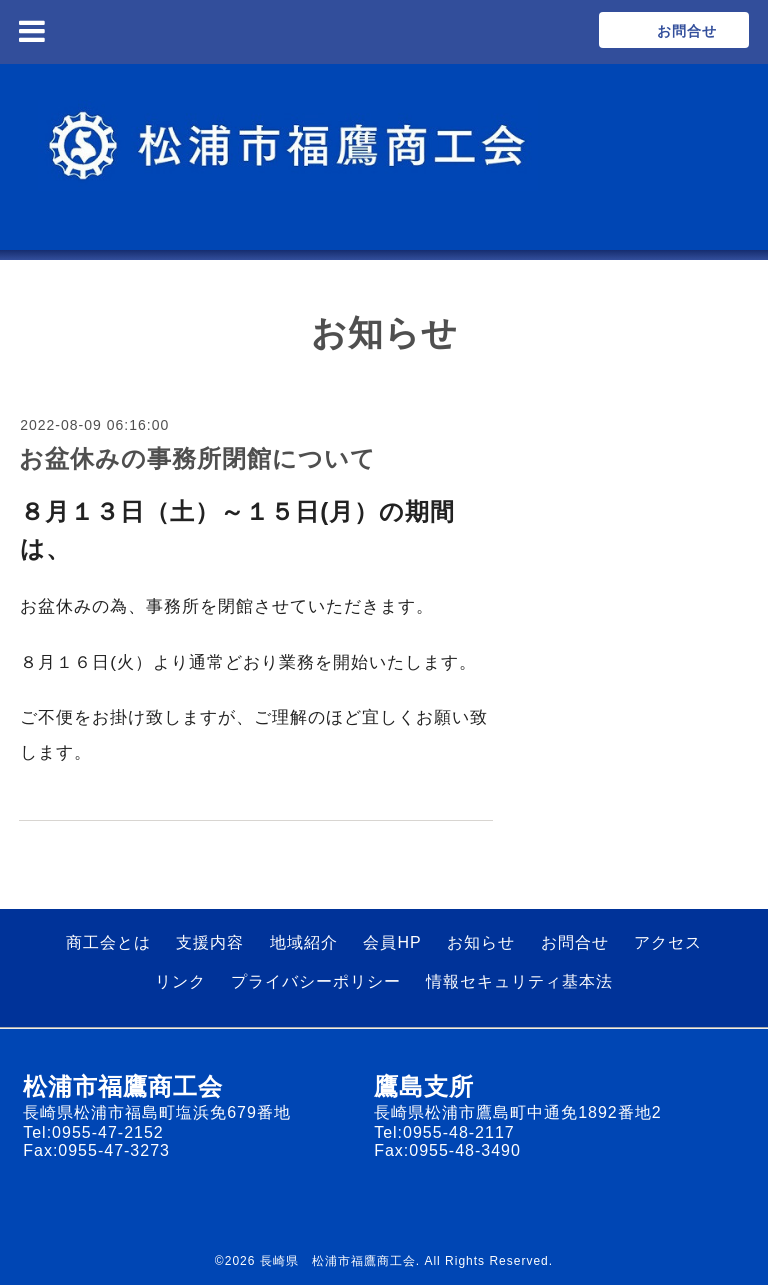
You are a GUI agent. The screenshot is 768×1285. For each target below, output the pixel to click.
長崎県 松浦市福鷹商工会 (338, 1261)
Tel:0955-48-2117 (444, 1132)
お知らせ (481, 942)
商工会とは (108, 942)
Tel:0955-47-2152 (93, 1132)
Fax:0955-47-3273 (96, 1150)
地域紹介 (304, 942)
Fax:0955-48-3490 (447, 1150)
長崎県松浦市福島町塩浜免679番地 (157, 1112)
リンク (180, 981)
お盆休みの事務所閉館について (197, 458)
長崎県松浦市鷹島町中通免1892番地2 (518, 1112)
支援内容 (210, 942)
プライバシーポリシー (316, 981)
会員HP (392, 942)
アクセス (668, 942)
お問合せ (575, 942)
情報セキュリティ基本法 (519, 981)
